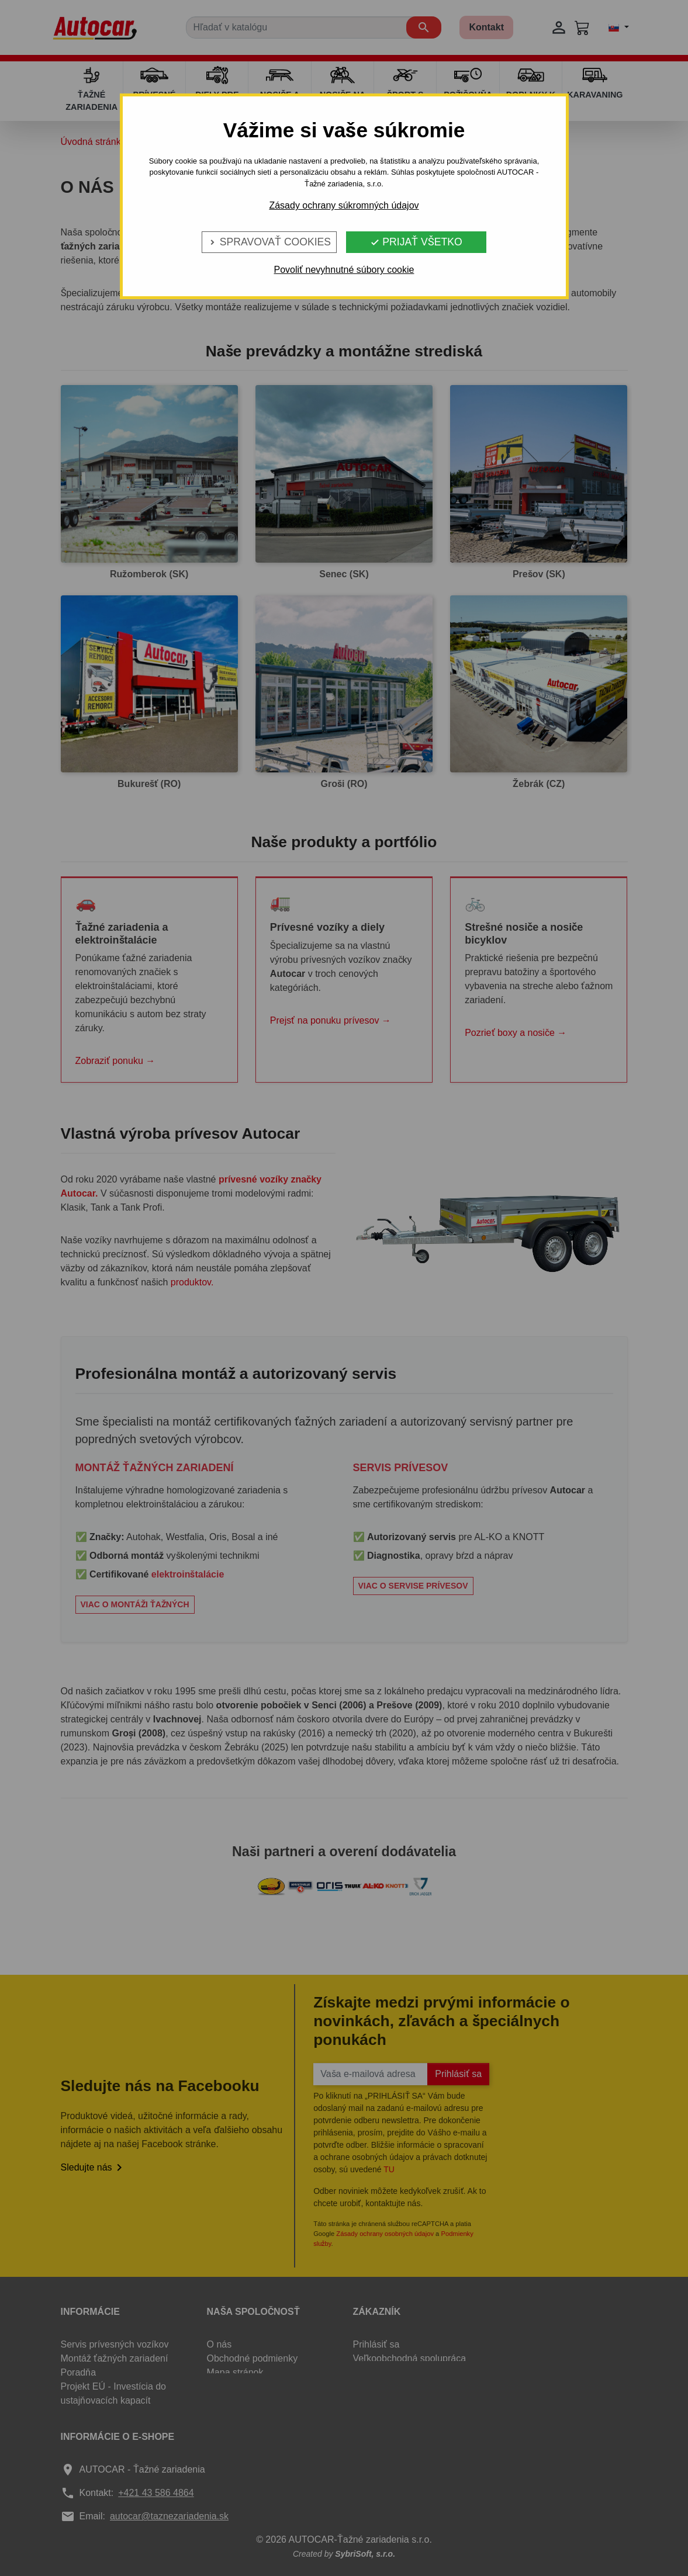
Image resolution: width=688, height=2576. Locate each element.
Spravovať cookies (269, 242)
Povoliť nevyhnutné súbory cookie (344, 270)
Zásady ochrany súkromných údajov (344, 205)
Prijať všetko (416, 242)
